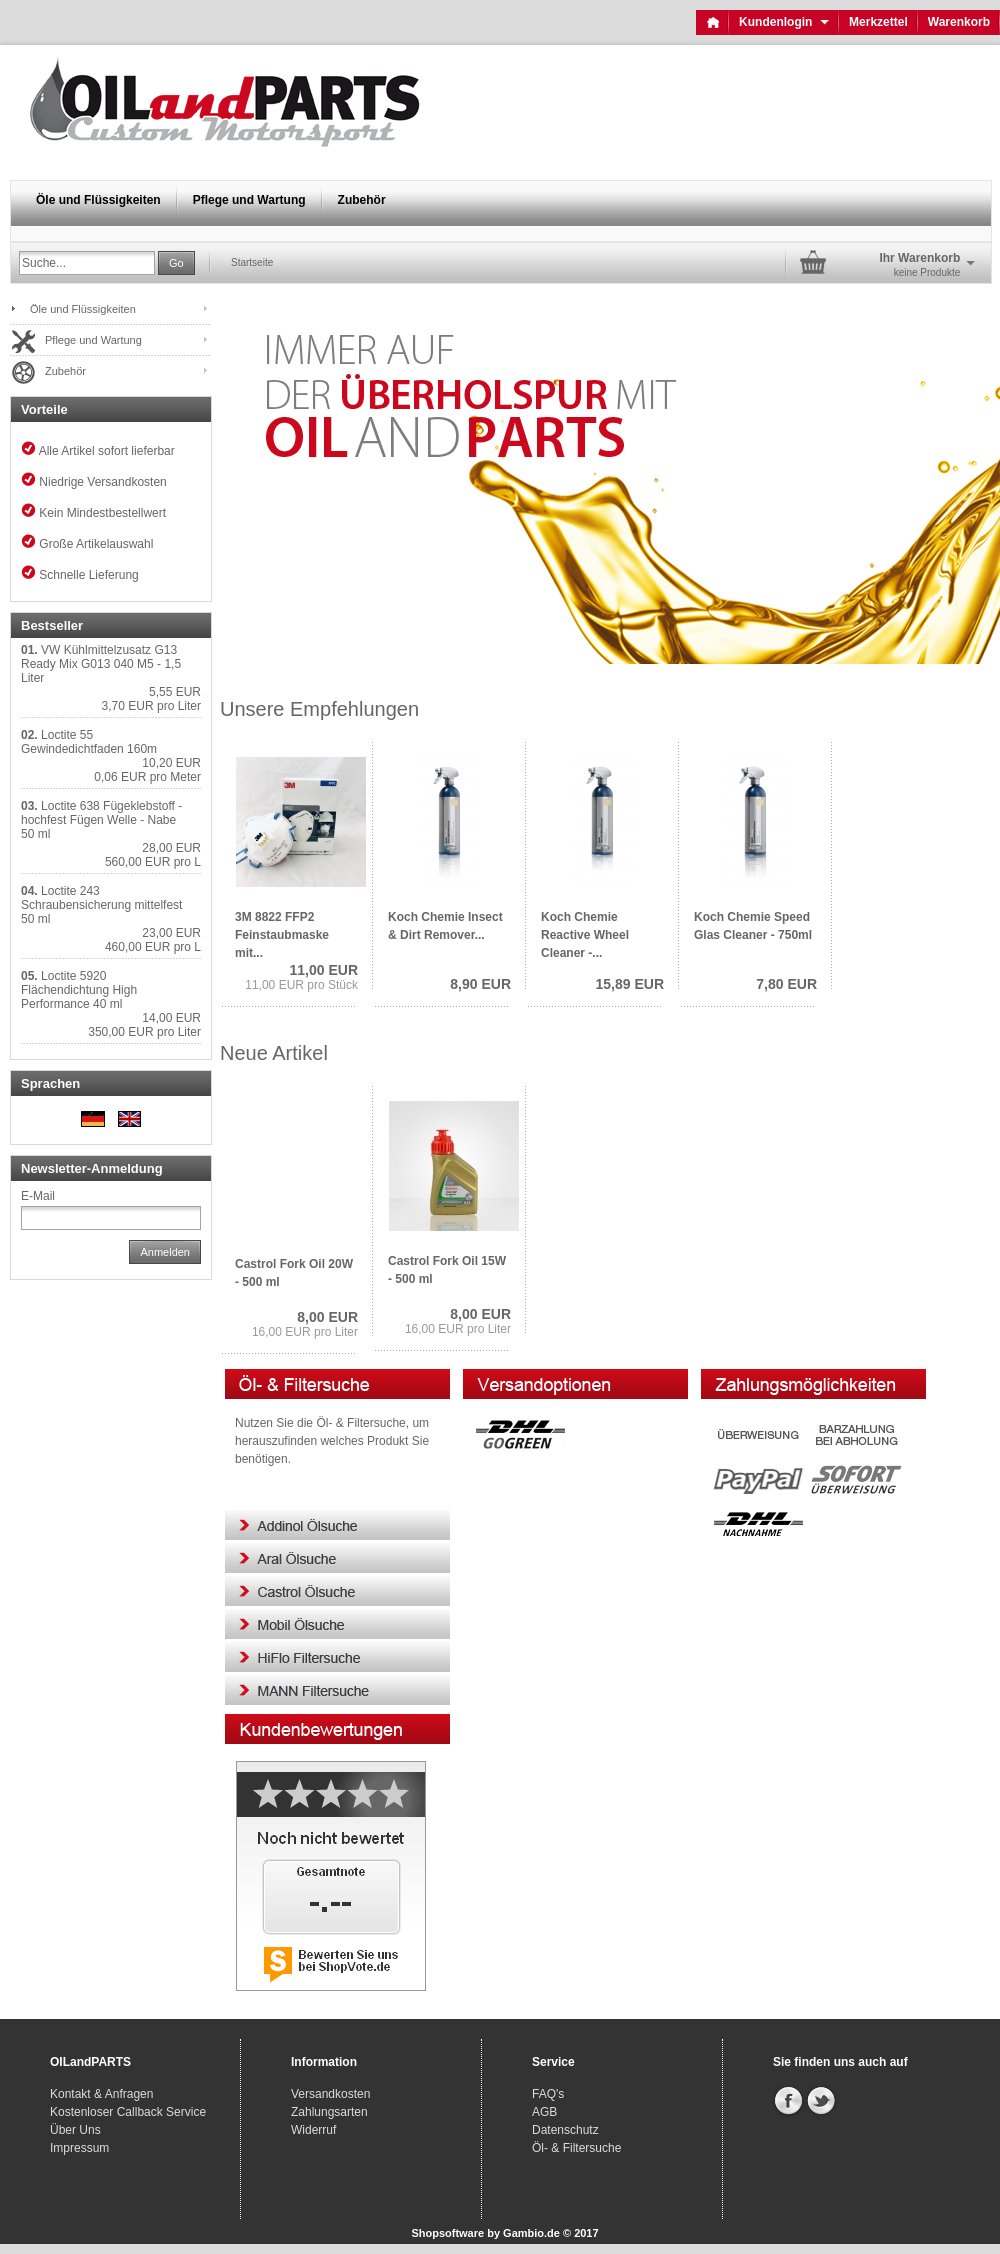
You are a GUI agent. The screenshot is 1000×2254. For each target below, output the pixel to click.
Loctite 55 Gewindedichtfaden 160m (89, 742)
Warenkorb (959, 22)
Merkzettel (878, 22)
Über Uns (75, 2130)
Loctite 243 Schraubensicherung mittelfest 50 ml (101, 905)
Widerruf (313, 2130)
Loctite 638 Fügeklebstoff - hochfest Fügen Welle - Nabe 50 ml (101, 820)
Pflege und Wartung (249, 200)
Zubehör (362, 200)
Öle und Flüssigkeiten (98, 200)
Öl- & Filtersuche (576, 2148)
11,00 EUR (324, 970)
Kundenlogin (784, 22)
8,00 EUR (327, 1317)
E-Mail (38, 1196)
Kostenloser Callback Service (128, 2112)
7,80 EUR (786, 984)
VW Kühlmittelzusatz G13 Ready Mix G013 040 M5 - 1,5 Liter (101, 664)
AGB (544, 2112)
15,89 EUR (630, 984)
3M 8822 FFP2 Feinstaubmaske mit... (282, 935)
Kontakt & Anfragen (101, 2094)
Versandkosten (330, 2094)
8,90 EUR (480, 984)
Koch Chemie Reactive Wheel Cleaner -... (585, 935)
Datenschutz (565, 2130)
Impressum (79, 2148)
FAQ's (548, 2094)
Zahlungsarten (329, 2112)
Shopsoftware (447, 2233)
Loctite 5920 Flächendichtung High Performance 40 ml (79, 990)
